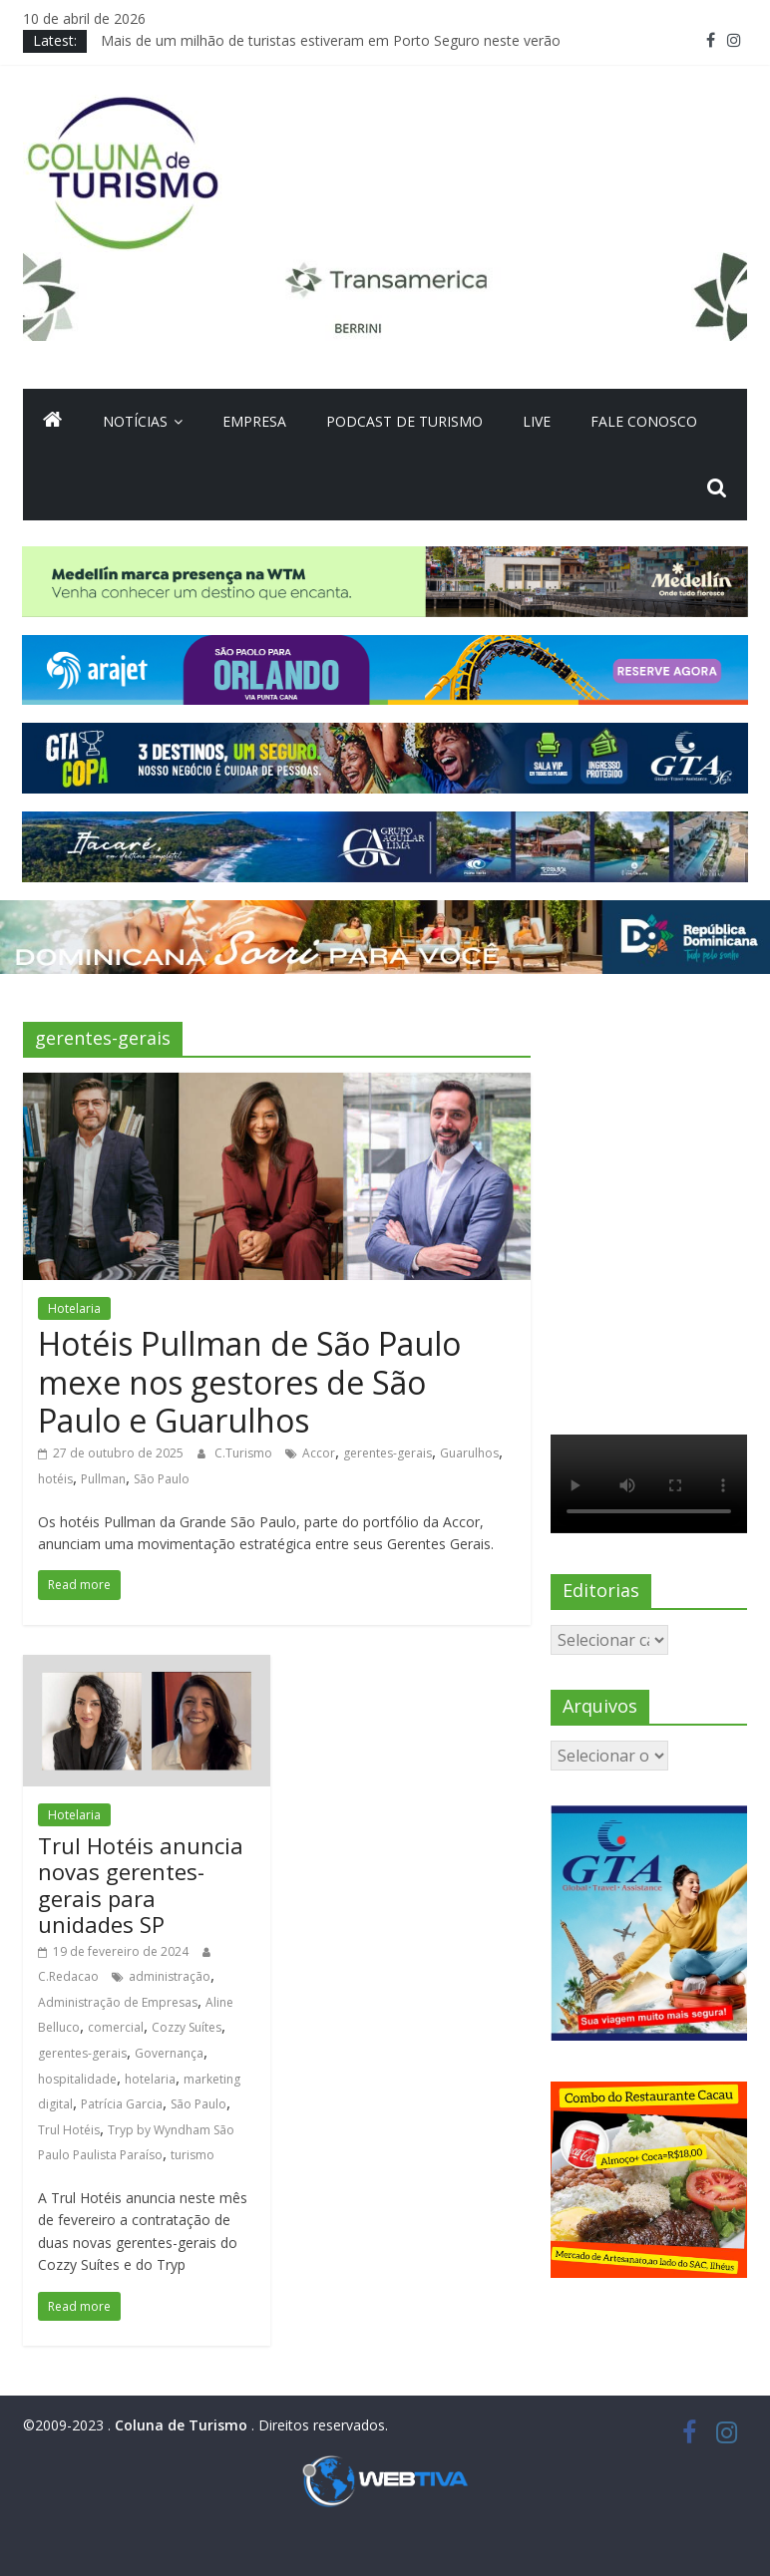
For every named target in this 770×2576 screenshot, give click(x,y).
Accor (318, 1453)
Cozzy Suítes (186, 2027)
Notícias (135, 421)
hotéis (55, 1478)
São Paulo (162, 1478)
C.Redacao (70, 1976)
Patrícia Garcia (122, 2103)
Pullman (103, 1478)
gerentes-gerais (387, 1453)
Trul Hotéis (69, 2129)
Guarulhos (469, 1453)
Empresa (254, 421)
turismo (192, 2154)
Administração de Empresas (117, 2002)
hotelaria (150, 2079)
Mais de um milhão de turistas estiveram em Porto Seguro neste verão (331, 40)
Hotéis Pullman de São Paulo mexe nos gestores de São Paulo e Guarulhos (249, 1382)
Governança (169, 2053)
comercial (116, 2027)
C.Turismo (244, 1453)
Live (537, 421)
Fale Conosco (643, 421)
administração (169, 1976)
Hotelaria (74, 1308)
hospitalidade (77, 2079)
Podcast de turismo (404, 421)
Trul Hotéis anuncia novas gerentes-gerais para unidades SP (140, 1884)
